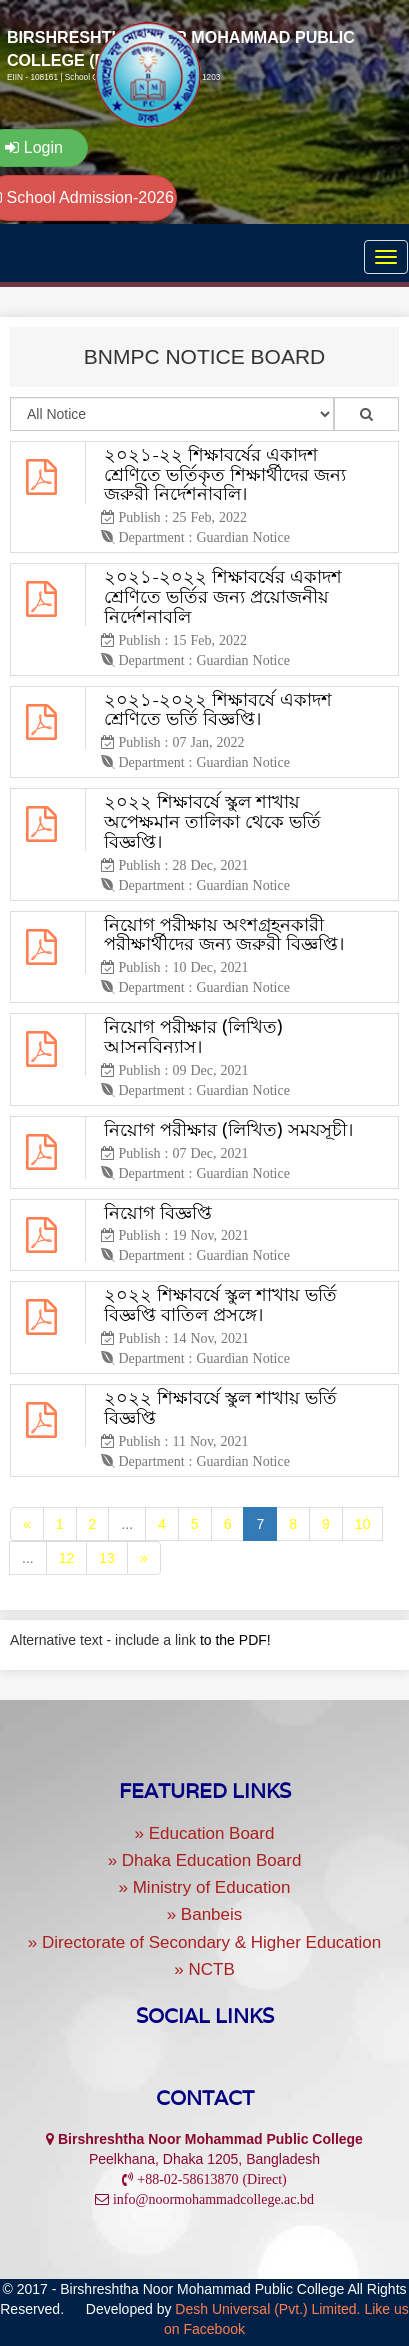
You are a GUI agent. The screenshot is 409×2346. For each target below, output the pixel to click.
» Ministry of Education (205, 1887)
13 (107, 1558)
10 (363, 1524)
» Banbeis (205, 1914)
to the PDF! (235, 1640)
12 (67, 1558)
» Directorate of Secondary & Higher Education (204, 1942)
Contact (205, 2098)
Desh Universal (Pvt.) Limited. (267, 2309)
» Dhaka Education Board (205, 1860)
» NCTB (204, 1969)
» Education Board (205, 1833)
